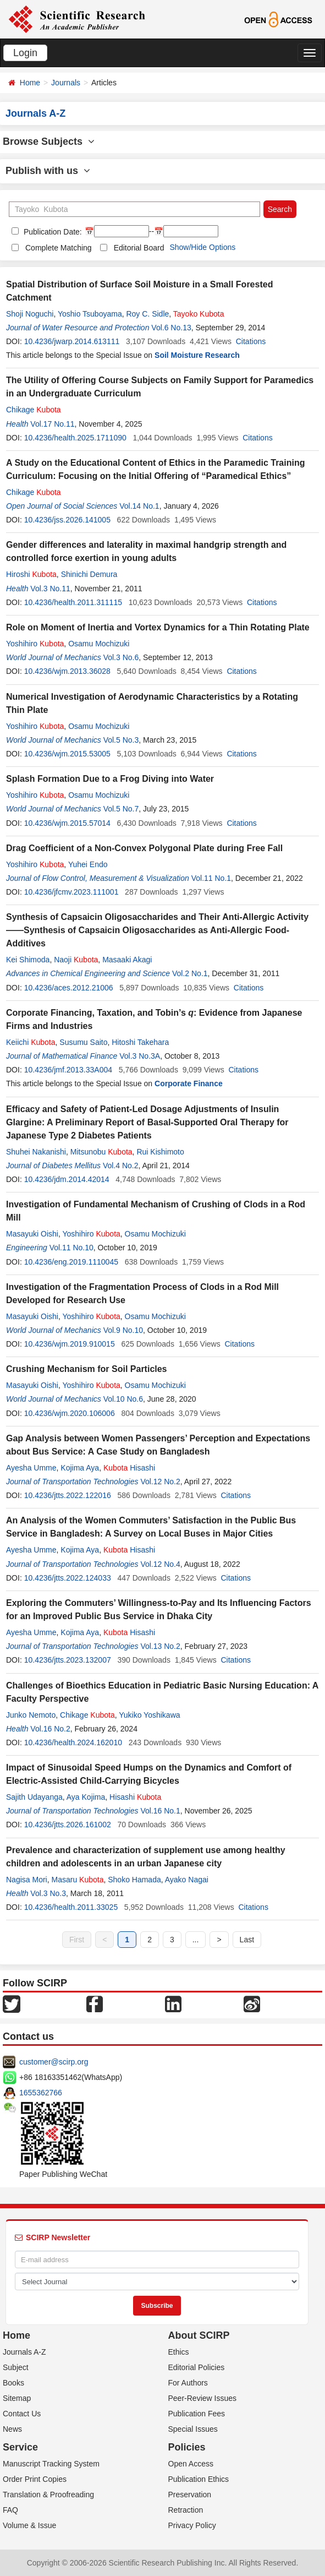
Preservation (190, 2494)
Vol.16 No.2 (50, 1728)
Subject (16, 2367)
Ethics (178, 2352)
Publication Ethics (198, 2479)
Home (30, 82)
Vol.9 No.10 (123, 1330)
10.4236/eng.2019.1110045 (71, 1261)
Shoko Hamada (134, 1879)
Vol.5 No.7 (121, 808)
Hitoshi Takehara (140, 1042)
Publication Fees (196, 2413)
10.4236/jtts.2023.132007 (67, 1659)
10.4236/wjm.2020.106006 (69, 1413)
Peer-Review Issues (202, 2398)
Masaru (77, 1879)
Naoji (76, 959)
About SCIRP (199, 2335)
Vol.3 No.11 (50, 588)
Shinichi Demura (89, 574)
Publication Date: (51, 231)
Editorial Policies (196, 2367)
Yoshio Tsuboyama (90, 313)
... (195, 1939)
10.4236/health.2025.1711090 (75, 437)
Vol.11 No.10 (71, 1247)
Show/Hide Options (202, 247)
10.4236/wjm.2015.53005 (67, 753)
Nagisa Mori (26, 1879)
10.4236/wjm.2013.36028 (67, 671)
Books (13, 2382)
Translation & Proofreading (48, 2494)
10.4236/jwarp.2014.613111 (72, 341)
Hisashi (129, 1467)
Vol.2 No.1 (190, 973)
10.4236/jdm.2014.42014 (66, 1179)
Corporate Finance (189, 1083)
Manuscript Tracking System (51, 2463)
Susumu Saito (83, 1042)
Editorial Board (139, 247)
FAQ (10, 2510)
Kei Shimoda (27, 959)
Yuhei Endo (88, 864)
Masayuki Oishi (32, 1233)
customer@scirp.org (53, 2061)
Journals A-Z (24, 2352)
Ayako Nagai (186, 1879)
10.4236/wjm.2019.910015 (69, 1343)
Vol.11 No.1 (211, 878)
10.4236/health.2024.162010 (73, 1742)
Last (247, 1939)
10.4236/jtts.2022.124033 (67, 1577)
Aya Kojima (86, 1797)
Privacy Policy (192, 2525)
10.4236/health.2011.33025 (71, 1907)
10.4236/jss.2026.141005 (67, 519)
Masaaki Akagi (127, 959)
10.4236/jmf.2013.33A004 (68, 1069)
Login (25, 52)
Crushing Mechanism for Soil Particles (86, 1369)
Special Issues (193, 2429)
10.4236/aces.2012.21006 (68, 987)
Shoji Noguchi (29, 313)
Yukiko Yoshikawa (149, 1715)
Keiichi (31, 1042)
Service (20, 2447)
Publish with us (47, 170)
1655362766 (40, 2092)
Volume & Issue (29, 2525)
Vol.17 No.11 (52, 424)
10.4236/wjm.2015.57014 (67, 823)
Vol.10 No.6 (123, 1399)
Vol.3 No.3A (139, 1056)
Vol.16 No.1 (160, 1810)
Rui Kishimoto (160, 1151)
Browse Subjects (49, 141)
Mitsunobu (101, 1151)
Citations (251, 341)
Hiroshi (31, 574)
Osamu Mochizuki (98, 643)
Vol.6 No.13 (171, 327)
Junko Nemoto (31, 1715)
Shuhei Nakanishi (36, 1151)
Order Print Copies (35, 2479)
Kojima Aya (79, 1467)
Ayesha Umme (31, 1467)
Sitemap (17, 2398)
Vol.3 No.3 (48, 1893)
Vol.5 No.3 (121, 740)
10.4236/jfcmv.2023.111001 (71, 891)
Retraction (185, 2510)
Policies (187, 2447)
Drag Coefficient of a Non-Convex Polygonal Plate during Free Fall (144, 848)
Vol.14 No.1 (139, 506)
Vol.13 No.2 (160, 1646)
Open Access (191, 2463)
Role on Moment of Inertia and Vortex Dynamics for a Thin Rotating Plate (158, 627)
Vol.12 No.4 (160, 1564)
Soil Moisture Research (197, 355)
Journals (65, 82)
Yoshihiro (35, 643)
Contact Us (22, 2413)
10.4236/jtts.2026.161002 (67, 1824)
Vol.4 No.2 (121, 1165)
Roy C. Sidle (147, 313)
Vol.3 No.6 (121, 657)
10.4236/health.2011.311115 (73, 602)
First (76, 1939)
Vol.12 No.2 (160, 1481)
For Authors (188, 2382)
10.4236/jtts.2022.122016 (67, 1495)
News (12, 2429)
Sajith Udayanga (34, 1797)
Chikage (33, 409)
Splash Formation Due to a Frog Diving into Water (110, 778)
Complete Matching (58, 247)
